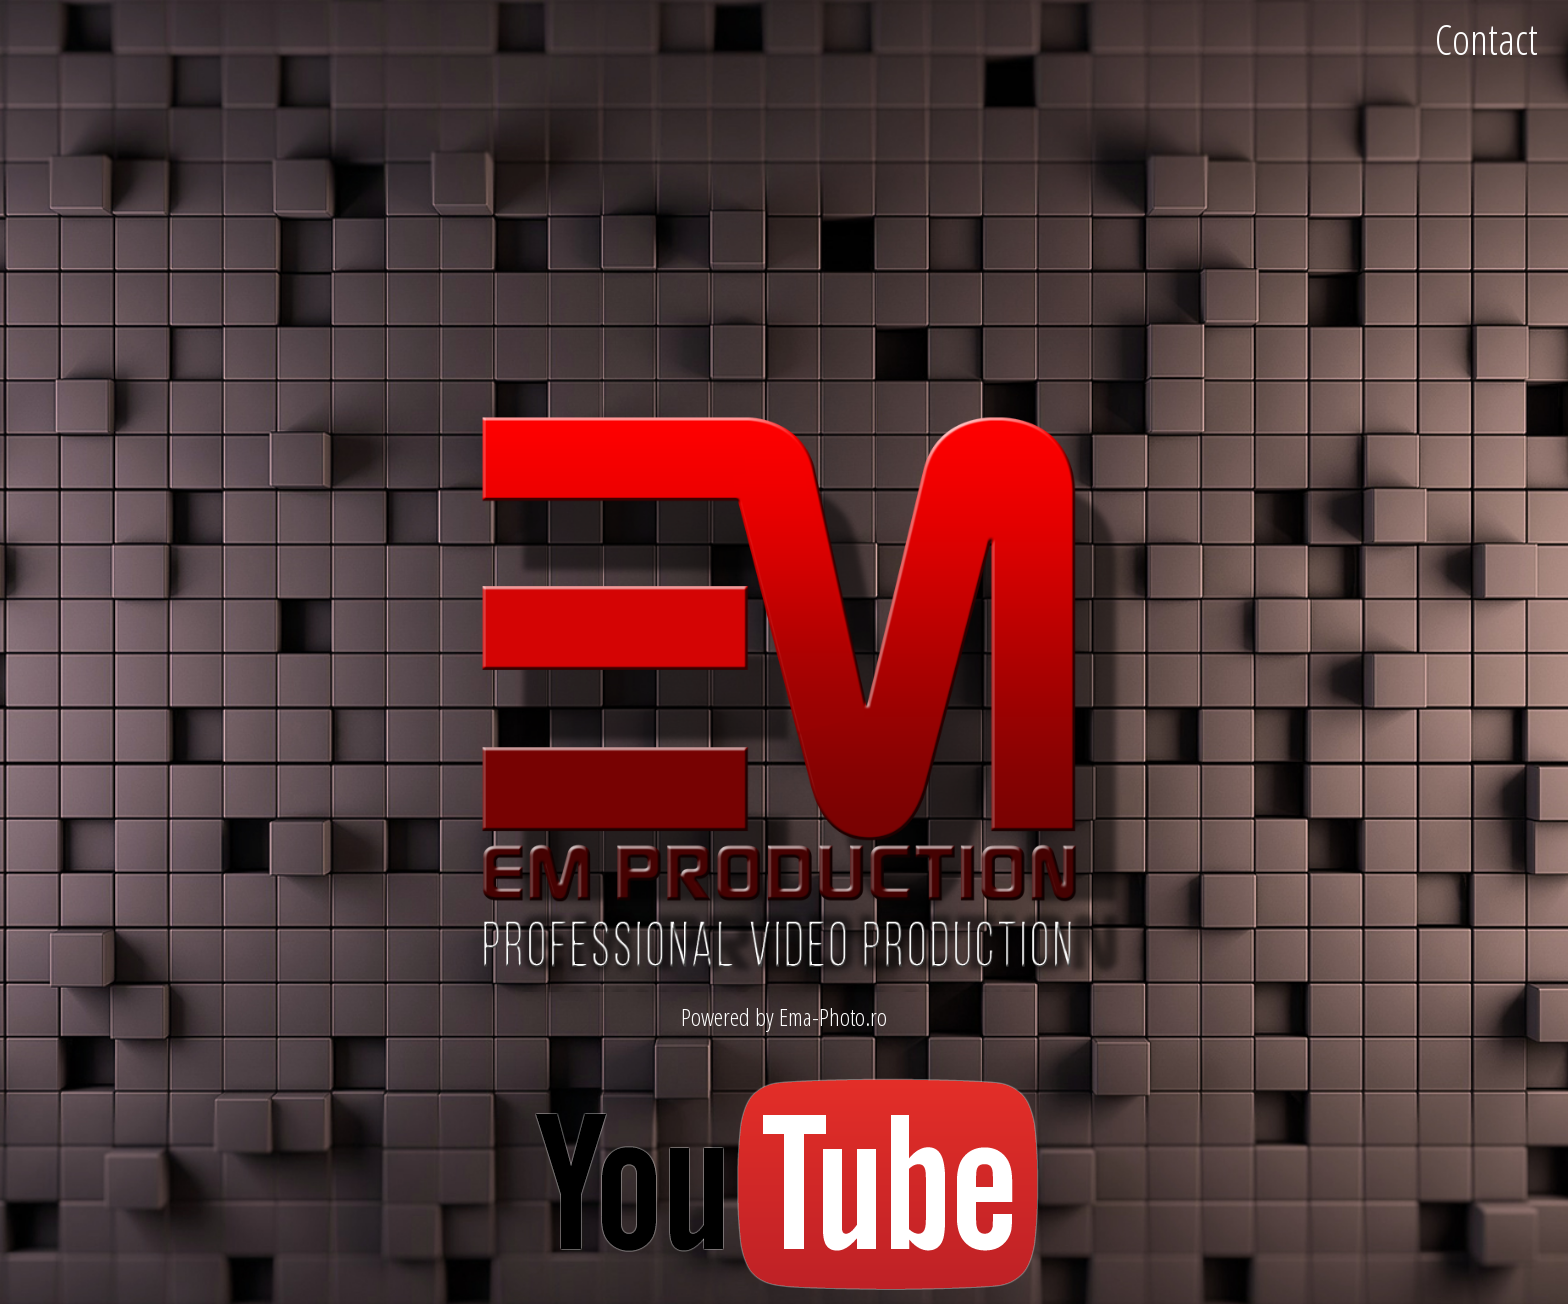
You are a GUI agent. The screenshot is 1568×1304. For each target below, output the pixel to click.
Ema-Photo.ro (833, 1016)
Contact (1486, 38)
